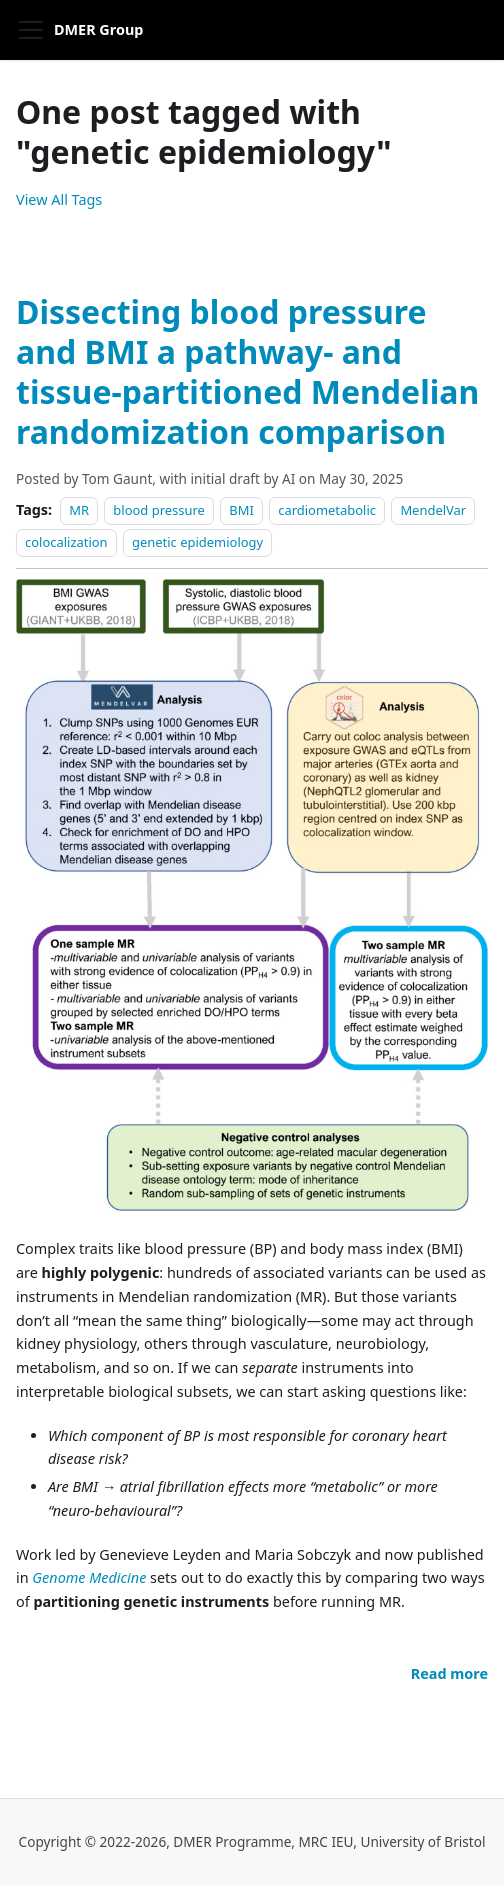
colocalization (66, 542)
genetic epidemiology (197, 542)
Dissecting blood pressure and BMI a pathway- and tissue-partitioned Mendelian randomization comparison (247, 371)
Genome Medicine (89, 1577)
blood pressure (159, 510)
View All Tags (59, 199)
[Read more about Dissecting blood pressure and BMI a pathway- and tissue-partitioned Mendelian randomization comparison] (449, 1673)
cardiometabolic (327, 510)
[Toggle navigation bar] (31, 30)
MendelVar (433, 510)
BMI (241, 510)
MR (79, 510)
